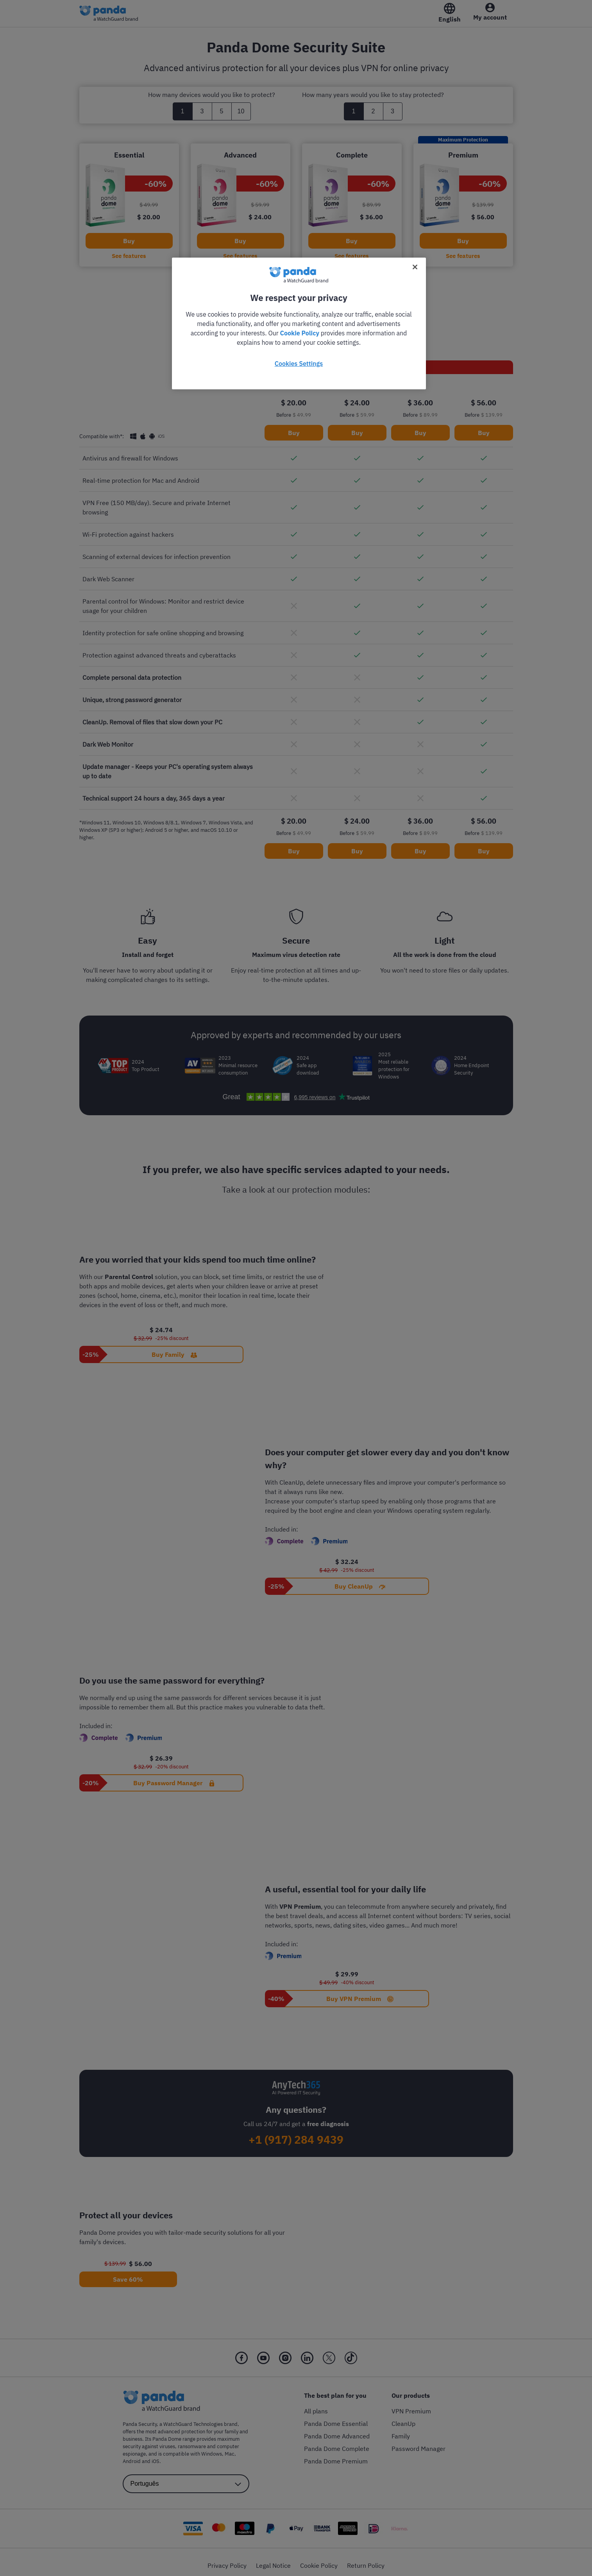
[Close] (415, 267)
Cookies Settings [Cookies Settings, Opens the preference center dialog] (299, 363)
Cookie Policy (299, 333)
